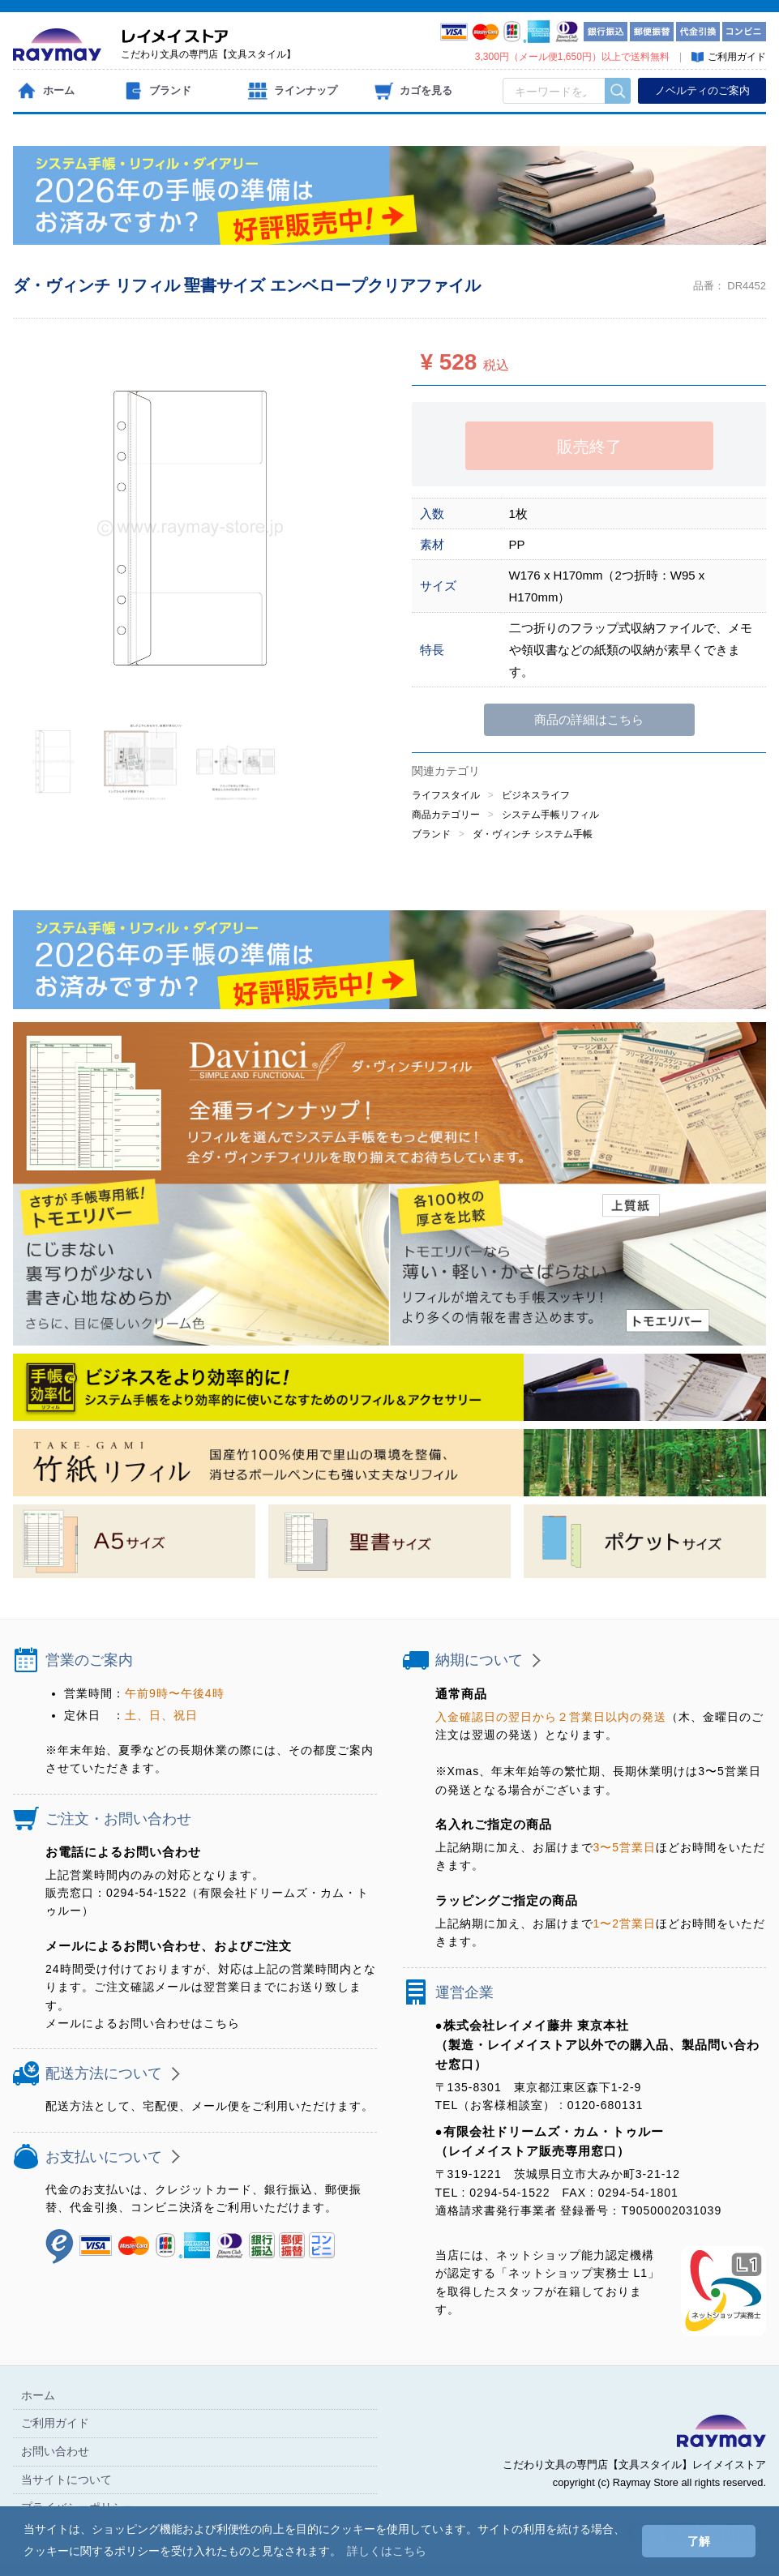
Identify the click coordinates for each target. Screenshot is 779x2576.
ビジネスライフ (536, 795)
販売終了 (589, 447)
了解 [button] (698, 2541)
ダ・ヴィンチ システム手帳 (532, 834)
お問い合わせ (55, 2451)
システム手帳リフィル (550, 814)
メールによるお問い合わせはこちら (142, 2023)
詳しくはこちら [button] (386, 2550)
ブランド (431, 834)
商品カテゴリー (446, 814)
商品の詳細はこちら (589, 719)
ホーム (38, 2395)
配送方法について (103, 2074)
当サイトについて (66, 2479)
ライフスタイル (446, 795)
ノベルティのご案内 (702, 90)
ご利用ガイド (55, 2423)
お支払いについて (103, 2157)
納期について (479, 1660)
